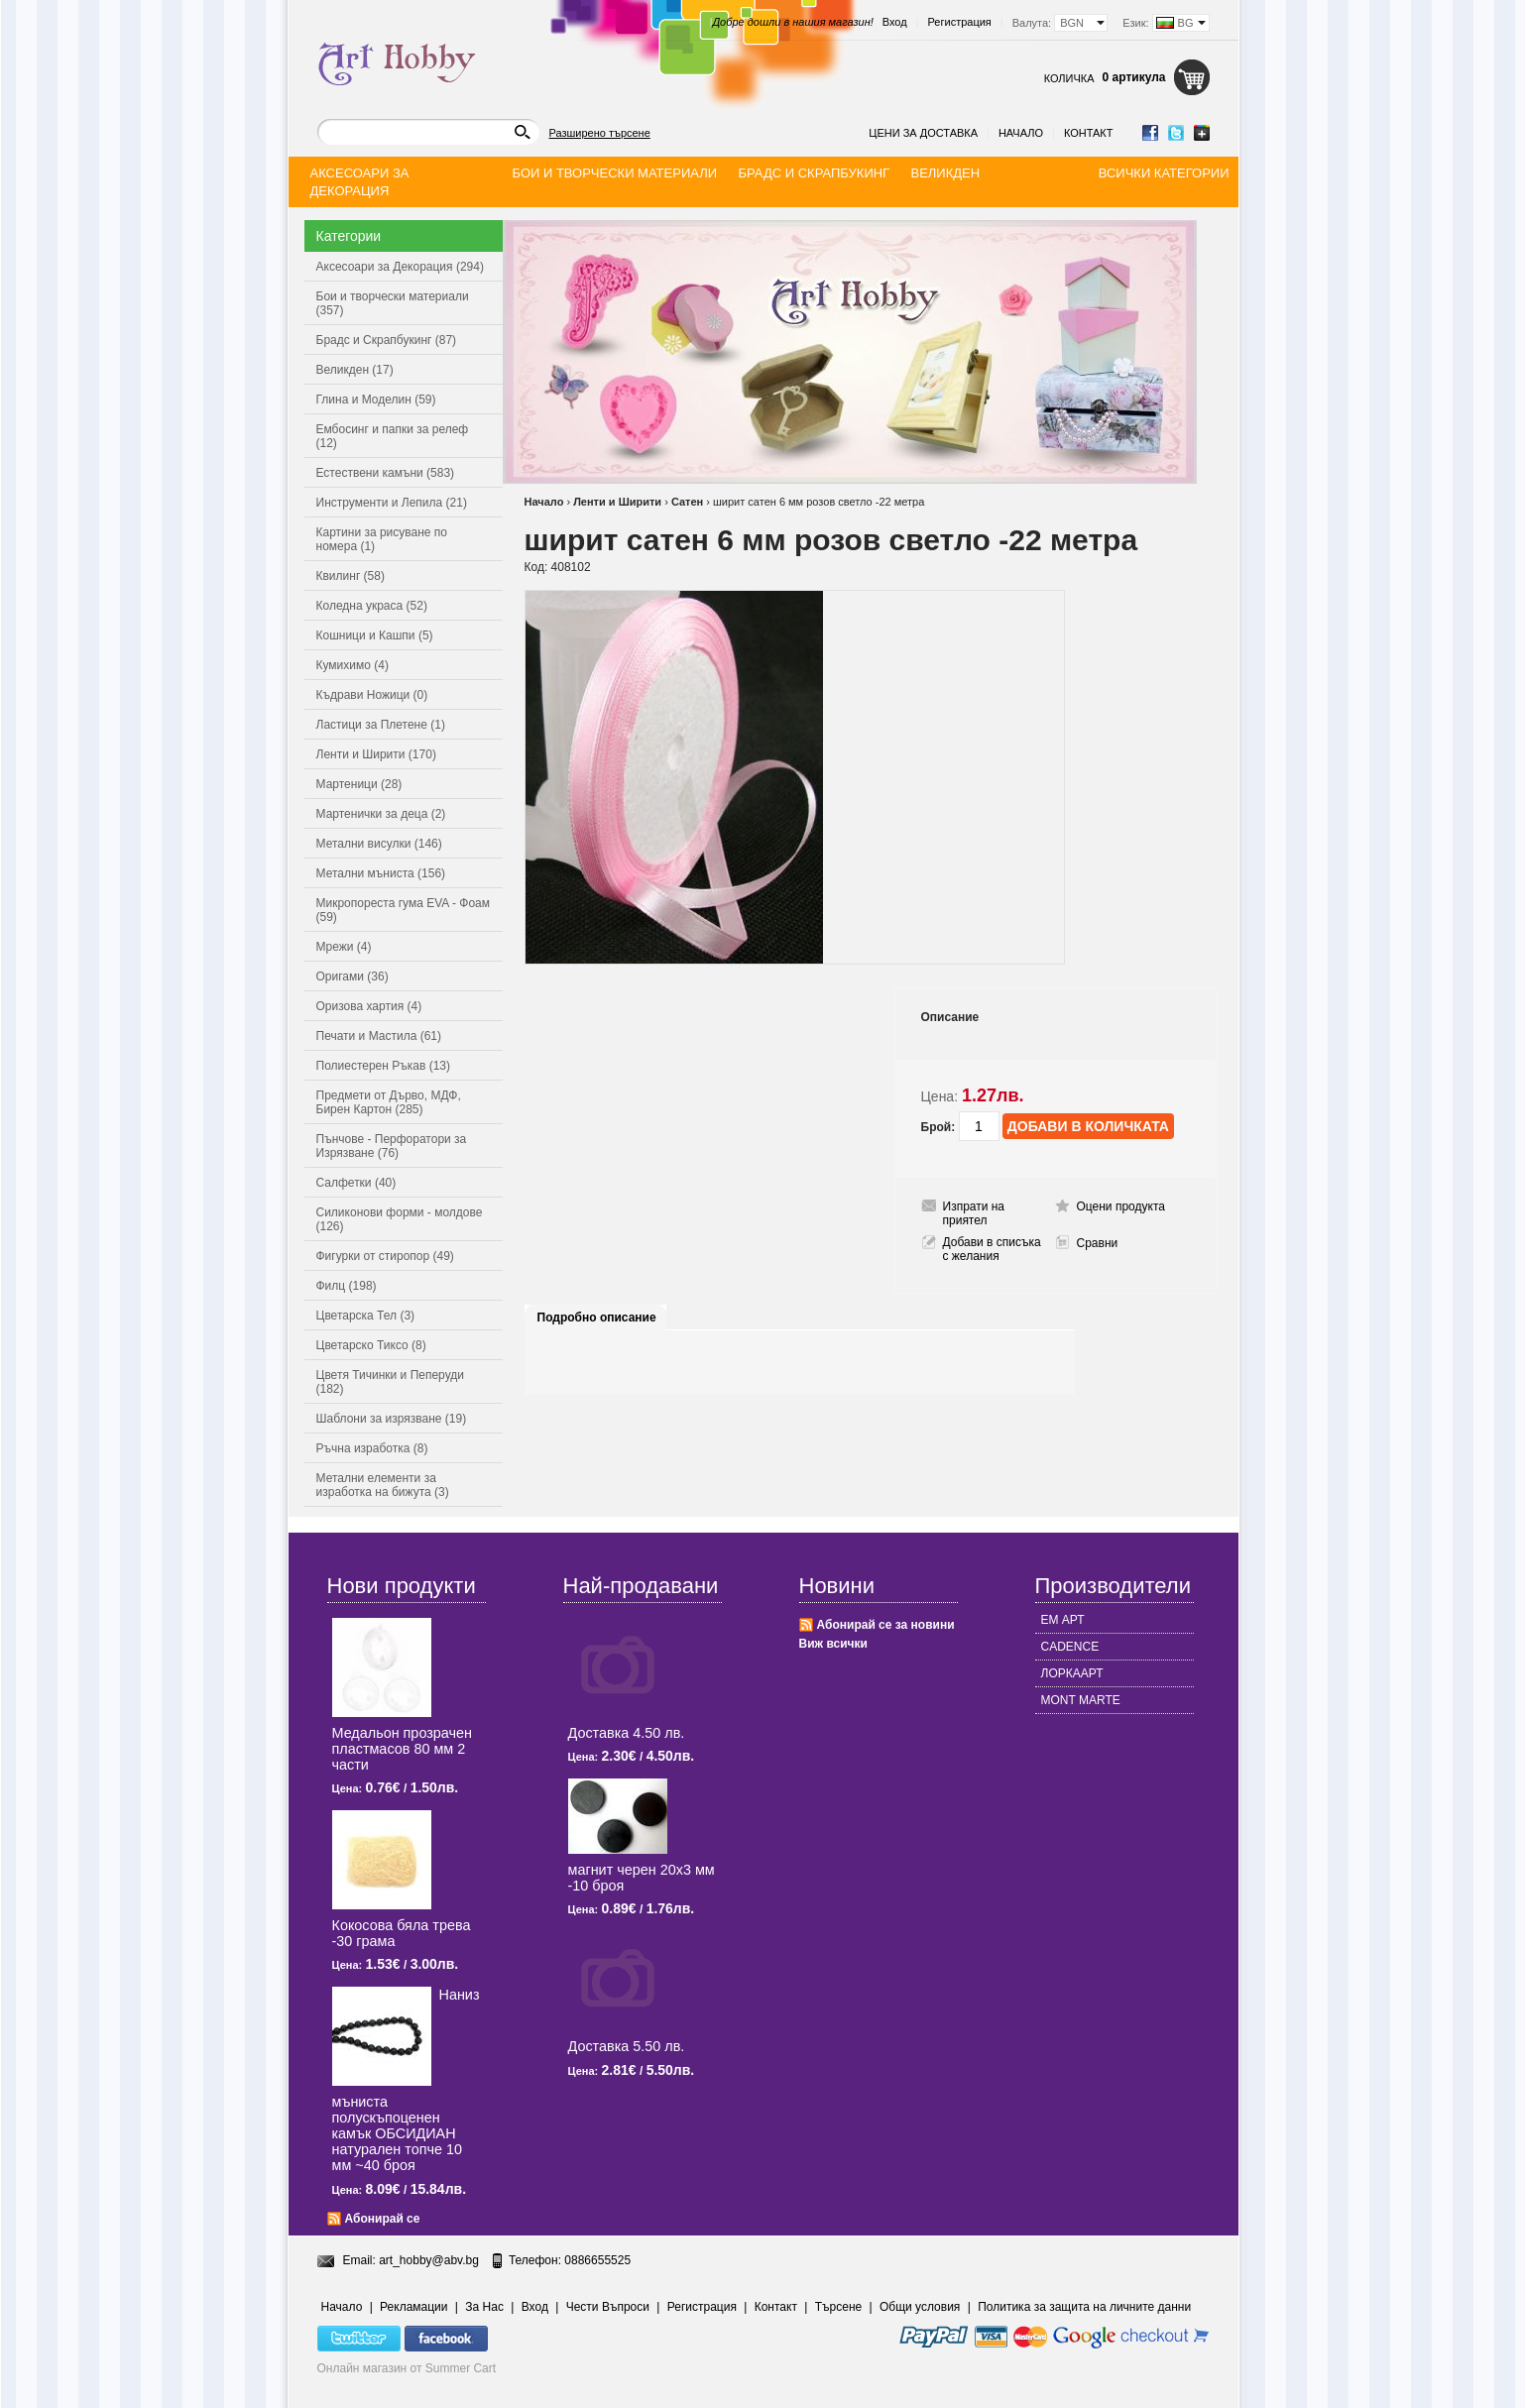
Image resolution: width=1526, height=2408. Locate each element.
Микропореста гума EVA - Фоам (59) (403, 910)
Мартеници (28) (359, 784)
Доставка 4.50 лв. (626, 1733)
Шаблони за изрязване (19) (391, 1419)
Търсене (838, 2307)
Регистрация (960, 22)
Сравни (1097, 1243)
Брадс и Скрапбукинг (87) (386, 340)
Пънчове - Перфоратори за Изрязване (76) (391, 1146)
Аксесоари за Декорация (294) (400, 267)
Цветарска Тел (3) (365, 1315)
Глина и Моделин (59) (376, 399)
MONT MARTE (1080, 1700)
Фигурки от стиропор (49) (385, 1256)
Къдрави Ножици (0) (372, 695)
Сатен (687, 502)
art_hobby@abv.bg (429, 2260)
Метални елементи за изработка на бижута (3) (382, 1485)
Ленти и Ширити (617, 502)
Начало (1020, 133)
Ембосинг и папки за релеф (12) (392, 436)
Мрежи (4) (344, 947)
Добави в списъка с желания (992, 1249)
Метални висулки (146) (379, 844)
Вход (894, 22)
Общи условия (920, 2307)
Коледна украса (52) (371, 606)
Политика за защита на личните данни (1084, 2307)
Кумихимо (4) (352, 665)
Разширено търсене (599, 133)
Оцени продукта (1121, 1206)
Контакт (1089, 133)
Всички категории (1164, 173)
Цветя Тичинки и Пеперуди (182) (390, 1382)
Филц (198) (346, 1286)
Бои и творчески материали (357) (392, 303)
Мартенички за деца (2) (381, 814)
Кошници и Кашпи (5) (374, 635)
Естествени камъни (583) (385, 473)
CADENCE (1070, 1647)
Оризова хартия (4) (369, 1006)
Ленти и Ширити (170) (376, 754)
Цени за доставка (923, 133)
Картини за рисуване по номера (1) (382, 539)
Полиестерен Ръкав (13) (383, 1066)
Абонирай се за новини (886, 1625)
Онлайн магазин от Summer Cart (407, 2368)
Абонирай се (382, 2219)
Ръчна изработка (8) (372, 1448)
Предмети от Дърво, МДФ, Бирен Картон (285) (388, 1102)
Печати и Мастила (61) (379, 1036)
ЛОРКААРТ (1072, 1673)
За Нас (484, 2307)
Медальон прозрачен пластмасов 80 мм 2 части (402, 1749)
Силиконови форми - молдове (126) (399, 1219)
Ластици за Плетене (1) (380, 725)
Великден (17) (355, 370)
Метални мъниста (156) (381, 873)
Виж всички (833, 1644)
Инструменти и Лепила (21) (391, 503)
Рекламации (413, 2307)
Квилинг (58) (350, 576)
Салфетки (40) (356, 1183)
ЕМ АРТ (1063, 1620)
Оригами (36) (352, 976)
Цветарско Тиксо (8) (371, 1345)
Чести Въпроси (607, 2307)
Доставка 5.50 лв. (626, 2046)
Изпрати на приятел (974, 1213)
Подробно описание (596, 1317)
